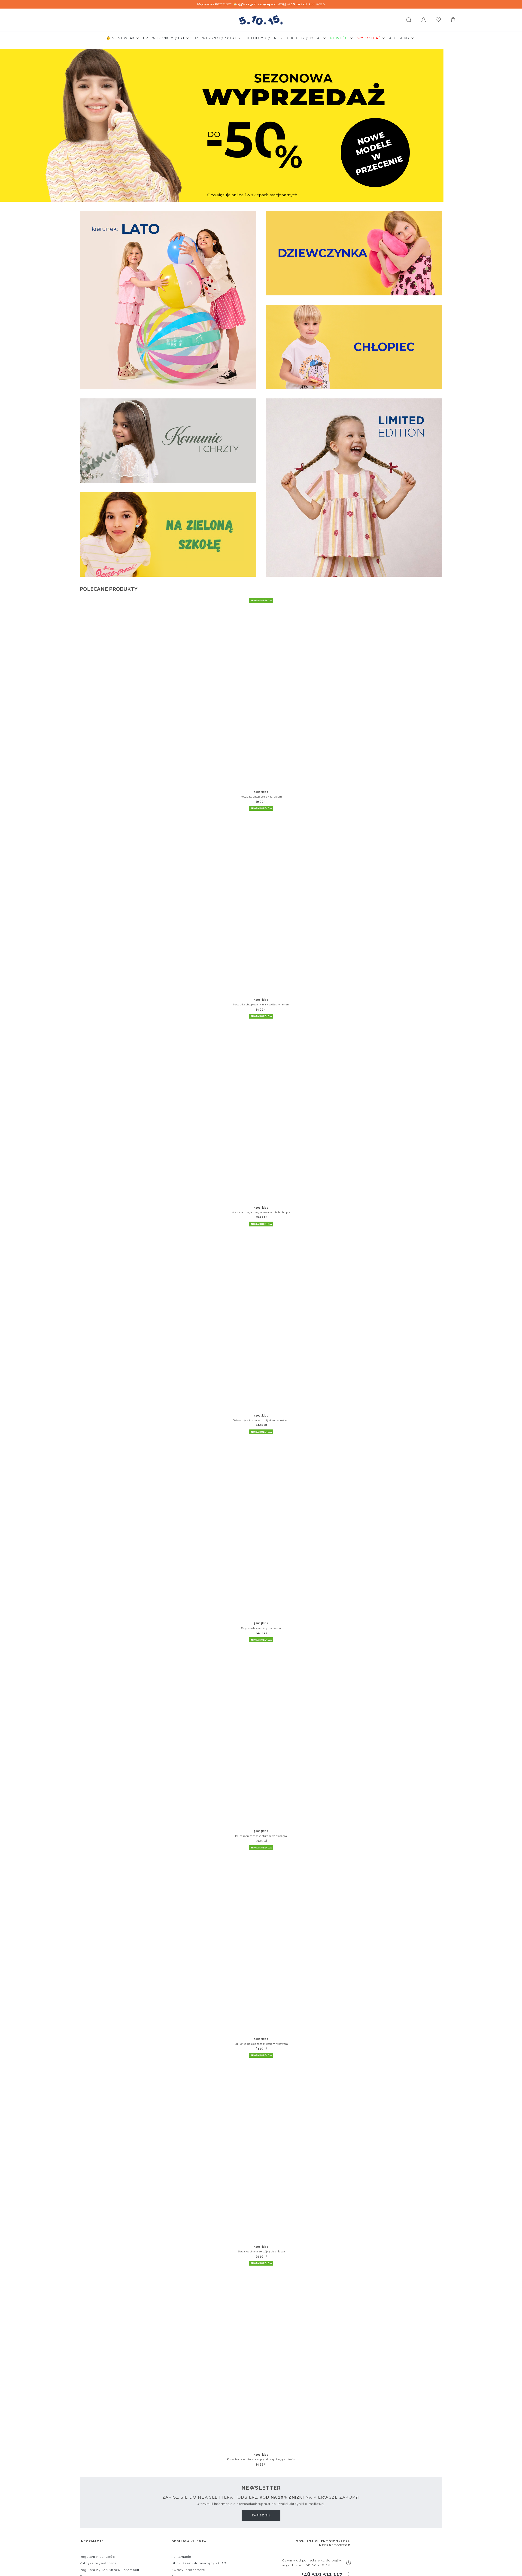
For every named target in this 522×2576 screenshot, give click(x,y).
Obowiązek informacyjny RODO (199, 2563)
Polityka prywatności (98, 2563)
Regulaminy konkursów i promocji (109, 2570)
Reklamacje (181, 2556)
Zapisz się (261, 2515)
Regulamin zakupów (97, 2556)
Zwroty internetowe (188, 2570)
